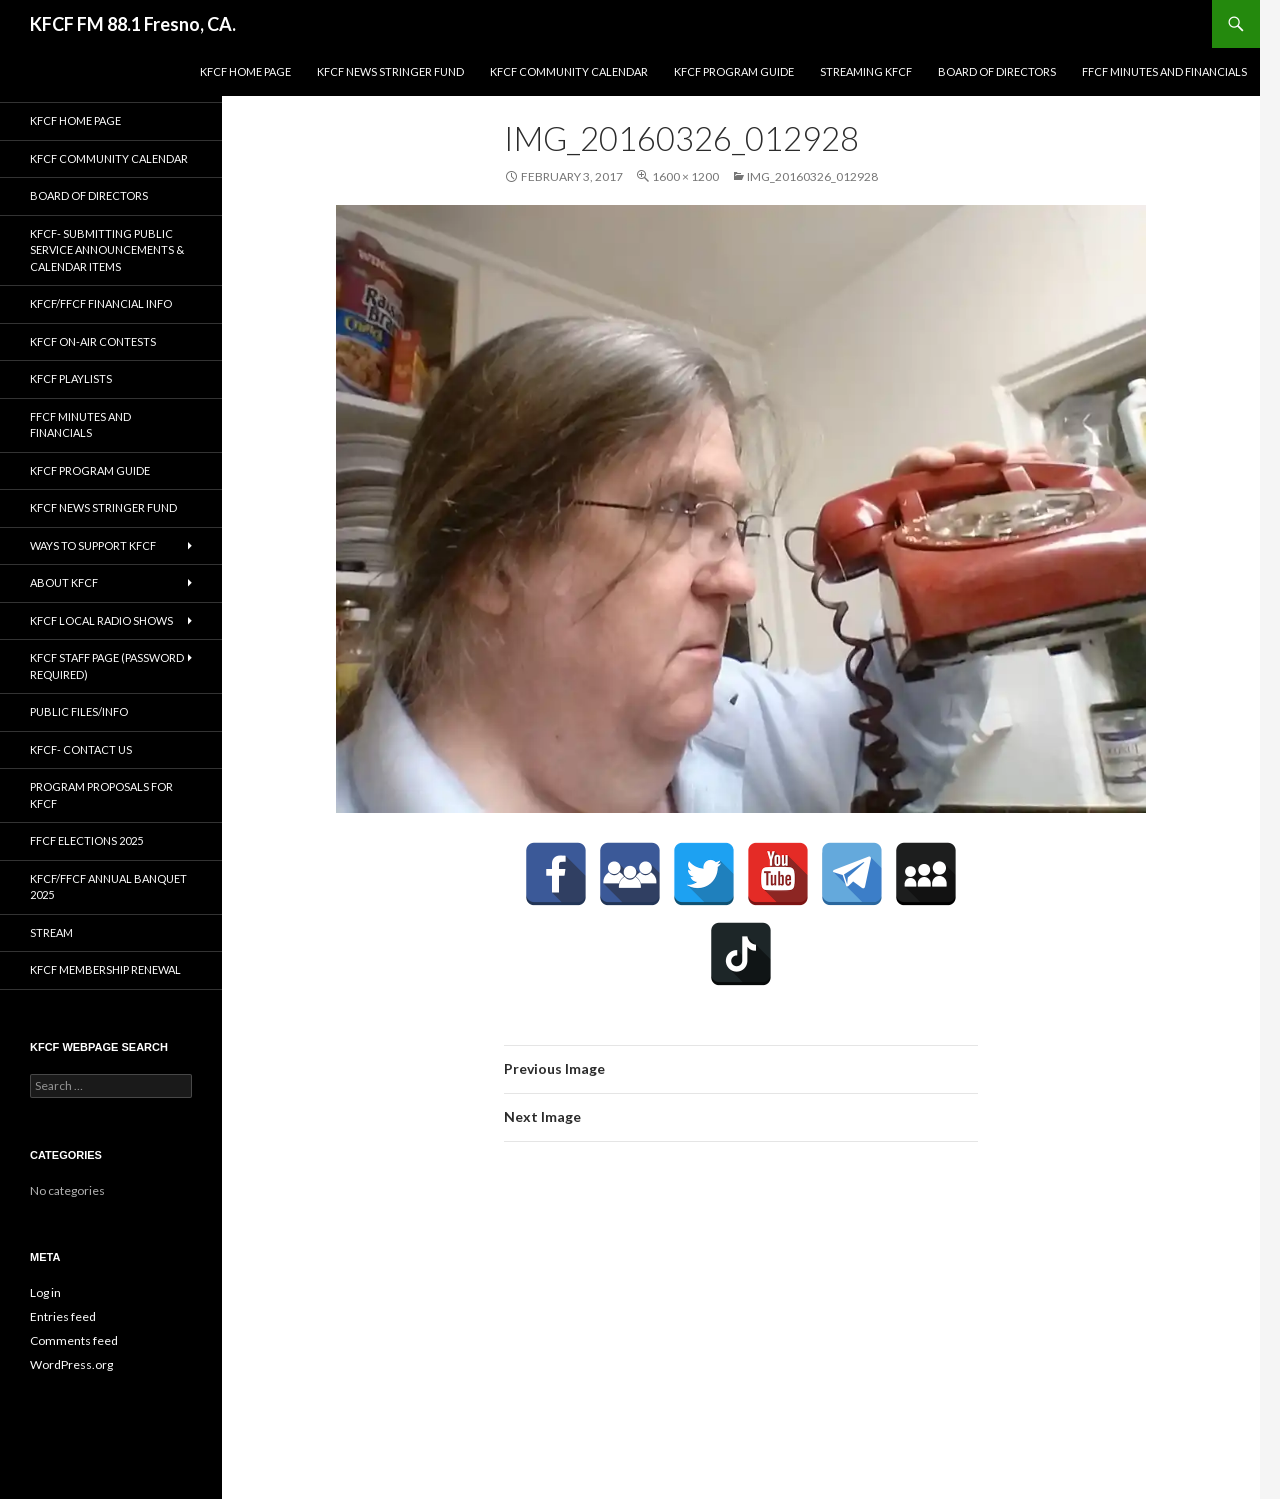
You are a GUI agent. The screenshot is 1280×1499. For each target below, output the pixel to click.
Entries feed (63, 1316)
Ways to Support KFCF (93, 545)
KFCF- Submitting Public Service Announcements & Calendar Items (107, 250)
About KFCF (64, 582)
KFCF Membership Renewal (105, 969)
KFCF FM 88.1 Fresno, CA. (133, 24)
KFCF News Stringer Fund (390, 71)
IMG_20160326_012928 (812, 176)
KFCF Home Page (245, 71)
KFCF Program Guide (734, 71)
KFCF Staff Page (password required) (107, 666)
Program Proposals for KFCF (101, 795)
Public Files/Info (79, 711)
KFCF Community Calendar (569, 71)
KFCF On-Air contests (93, 341)
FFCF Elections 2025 (86, 840)
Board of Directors (997, 71)
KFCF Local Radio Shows (101, 620)
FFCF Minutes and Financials (1164, 71)
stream (51, 932)
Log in (45, 1292)
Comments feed (74, 1340)
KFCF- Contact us (81, 749)
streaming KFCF (866, 71)
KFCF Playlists (71, 378)
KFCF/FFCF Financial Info (101, 303)
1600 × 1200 (685, 176)
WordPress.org (71, 1364)
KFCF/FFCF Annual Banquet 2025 (108, 887)
